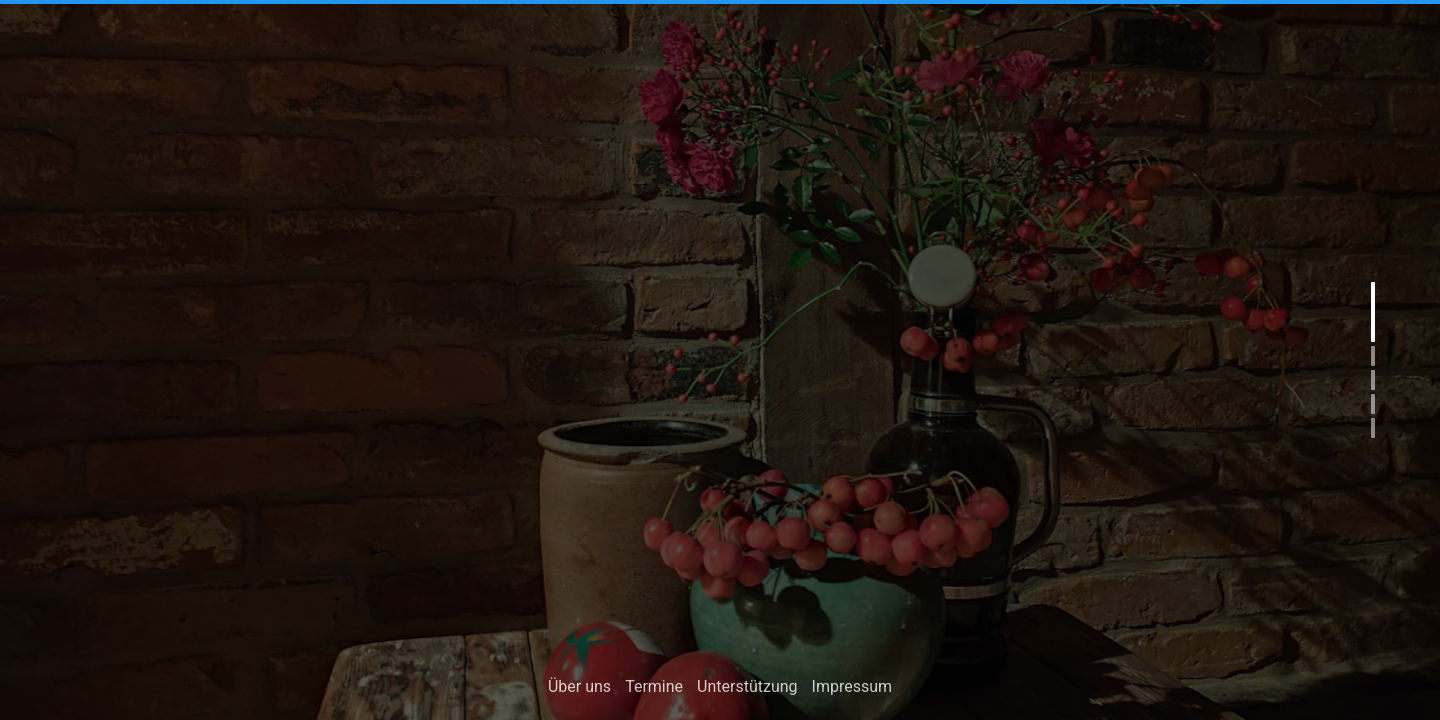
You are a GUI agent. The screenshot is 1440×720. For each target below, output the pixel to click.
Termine (654, 688)
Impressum (852, 688)
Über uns (579, 688)
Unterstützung (747, 688)
